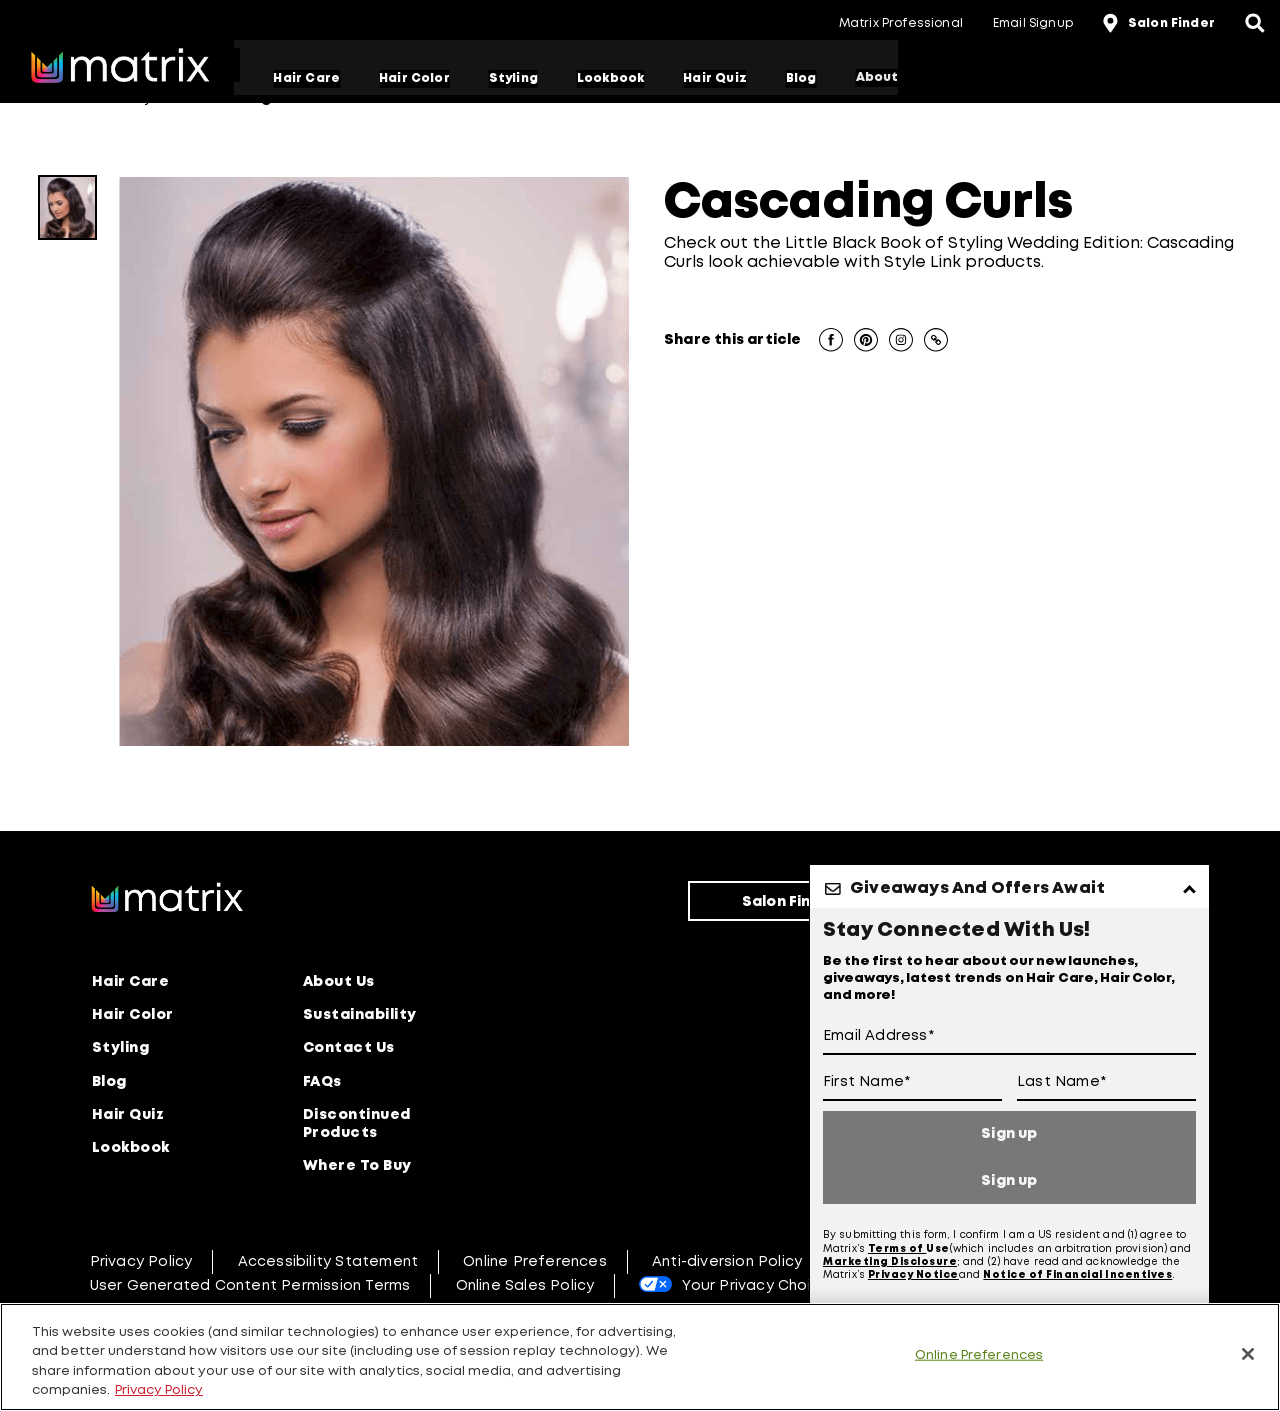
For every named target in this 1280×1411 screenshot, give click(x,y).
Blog (806, 78)
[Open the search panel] (1255, 25)
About (882, 78)
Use (938, 1247)
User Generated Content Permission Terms (250, 1283)
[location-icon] (1113, 25)
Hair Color (420, 78)
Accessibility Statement (328, 1259)
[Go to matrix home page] (120, 68)
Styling (518, 78)
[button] (831, 341)
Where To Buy (357, 1163)
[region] (640, 1357)
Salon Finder (790, 901)
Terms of (897, 1247)
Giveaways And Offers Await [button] (977, 888)
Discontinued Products (357, 1121)
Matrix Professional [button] (901, 23)
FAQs (322, 1079)
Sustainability (360, 1013)
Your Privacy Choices (760, 1283)
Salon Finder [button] (1171, 23)
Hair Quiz (721, 78)
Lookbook (615, 78)
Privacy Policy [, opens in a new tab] (159, 1390)
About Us (339, 980)
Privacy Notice (913, 1274)
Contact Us (349, 1046)
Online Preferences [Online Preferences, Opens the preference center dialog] (979, 1355)
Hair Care (312, 78)
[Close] (1248, 1354)
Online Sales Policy (525, 1283)
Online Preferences (535, 1259)
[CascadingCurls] (67, 207)
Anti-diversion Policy (727, 1259)
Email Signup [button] (1033, 23)
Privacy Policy (141, 1259)
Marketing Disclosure (890, 1260)
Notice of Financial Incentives (1077, 1274)
